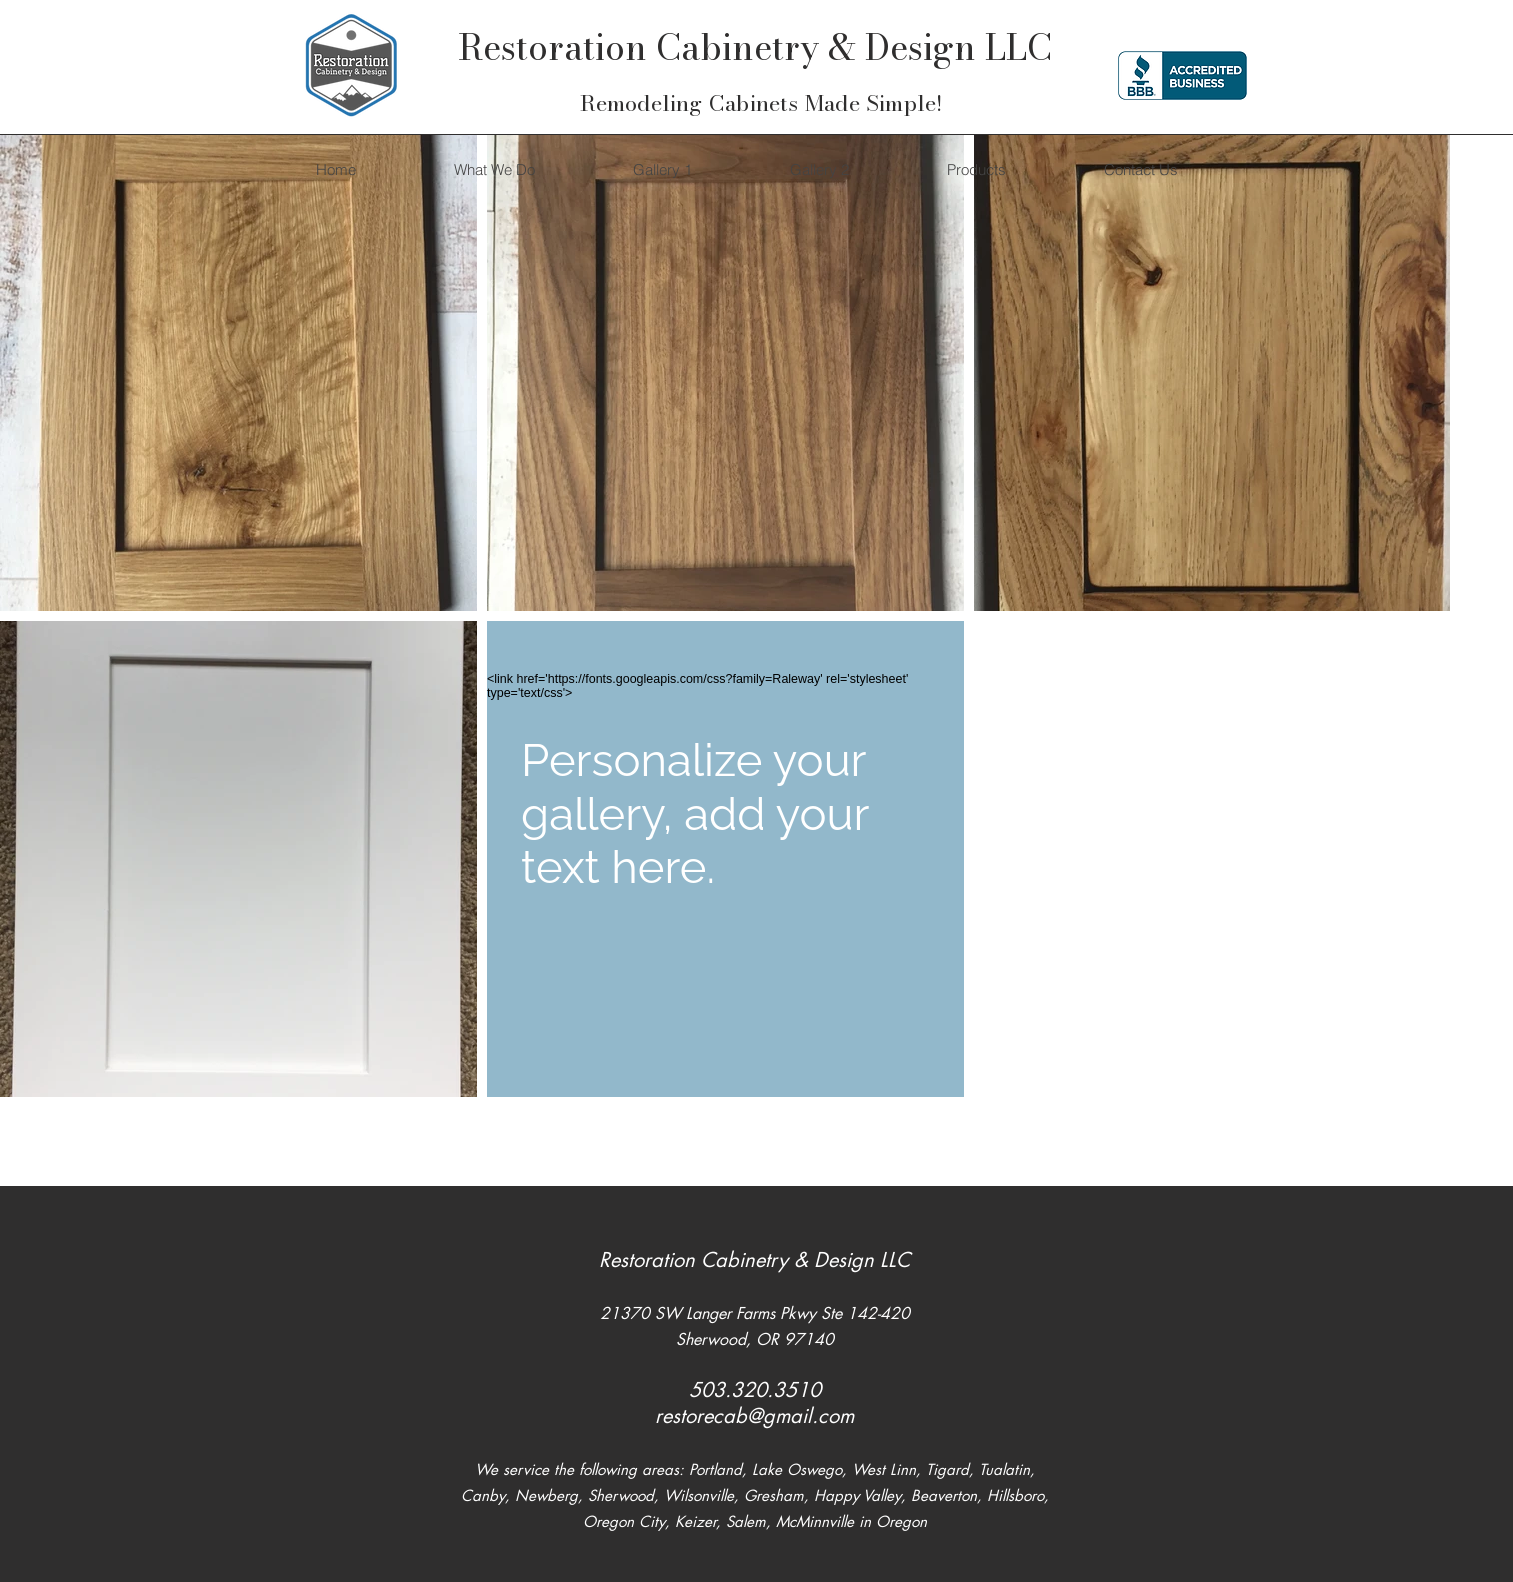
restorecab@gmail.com (754, 1416)
